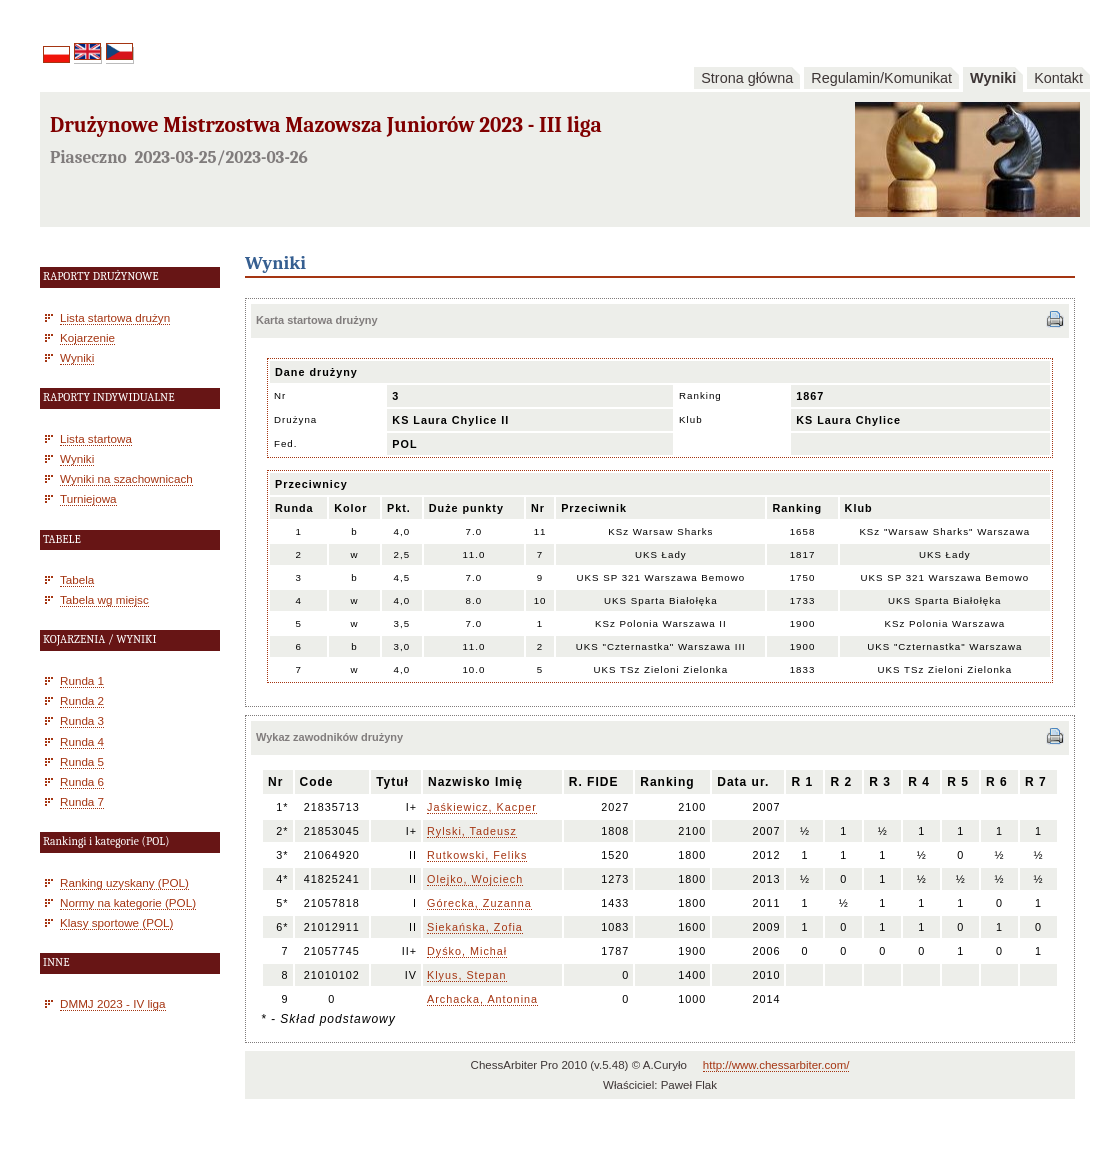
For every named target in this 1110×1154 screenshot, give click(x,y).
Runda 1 (82, 680)
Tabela (77, 579)
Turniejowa (88, 498)
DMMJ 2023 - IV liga (113, 1003)
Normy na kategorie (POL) (128, 902)
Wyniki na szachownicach (126, 478)
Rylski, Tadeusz (472, 831)
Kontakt (1058, 78)
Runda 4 (82, 741)
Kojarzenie (87, 337)
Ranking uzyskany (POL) (124, 882)
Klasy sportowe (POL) (116, 922)
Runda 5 (82, 761)
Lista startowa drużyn (115, 317)
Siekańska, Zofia (475, 927)
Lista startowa (96, 438)
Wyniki (993, 78)
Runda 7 (82, 801)
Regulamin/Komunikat (881, 78)
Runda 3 (82, 720)
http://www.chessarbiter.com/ (776, 1065)
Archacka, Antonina (482, 999)
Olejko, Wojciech (475, 879)
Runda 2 (82, 700)
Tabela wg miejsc (104, 599)
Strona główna (747, 78)
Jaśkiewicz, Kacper (482, 807)
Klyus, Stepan (467, 975)
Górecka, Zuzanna (479, 903)
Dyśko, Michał (467, 951)
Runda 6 (82, 781)
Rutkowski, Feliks (477, 855)
